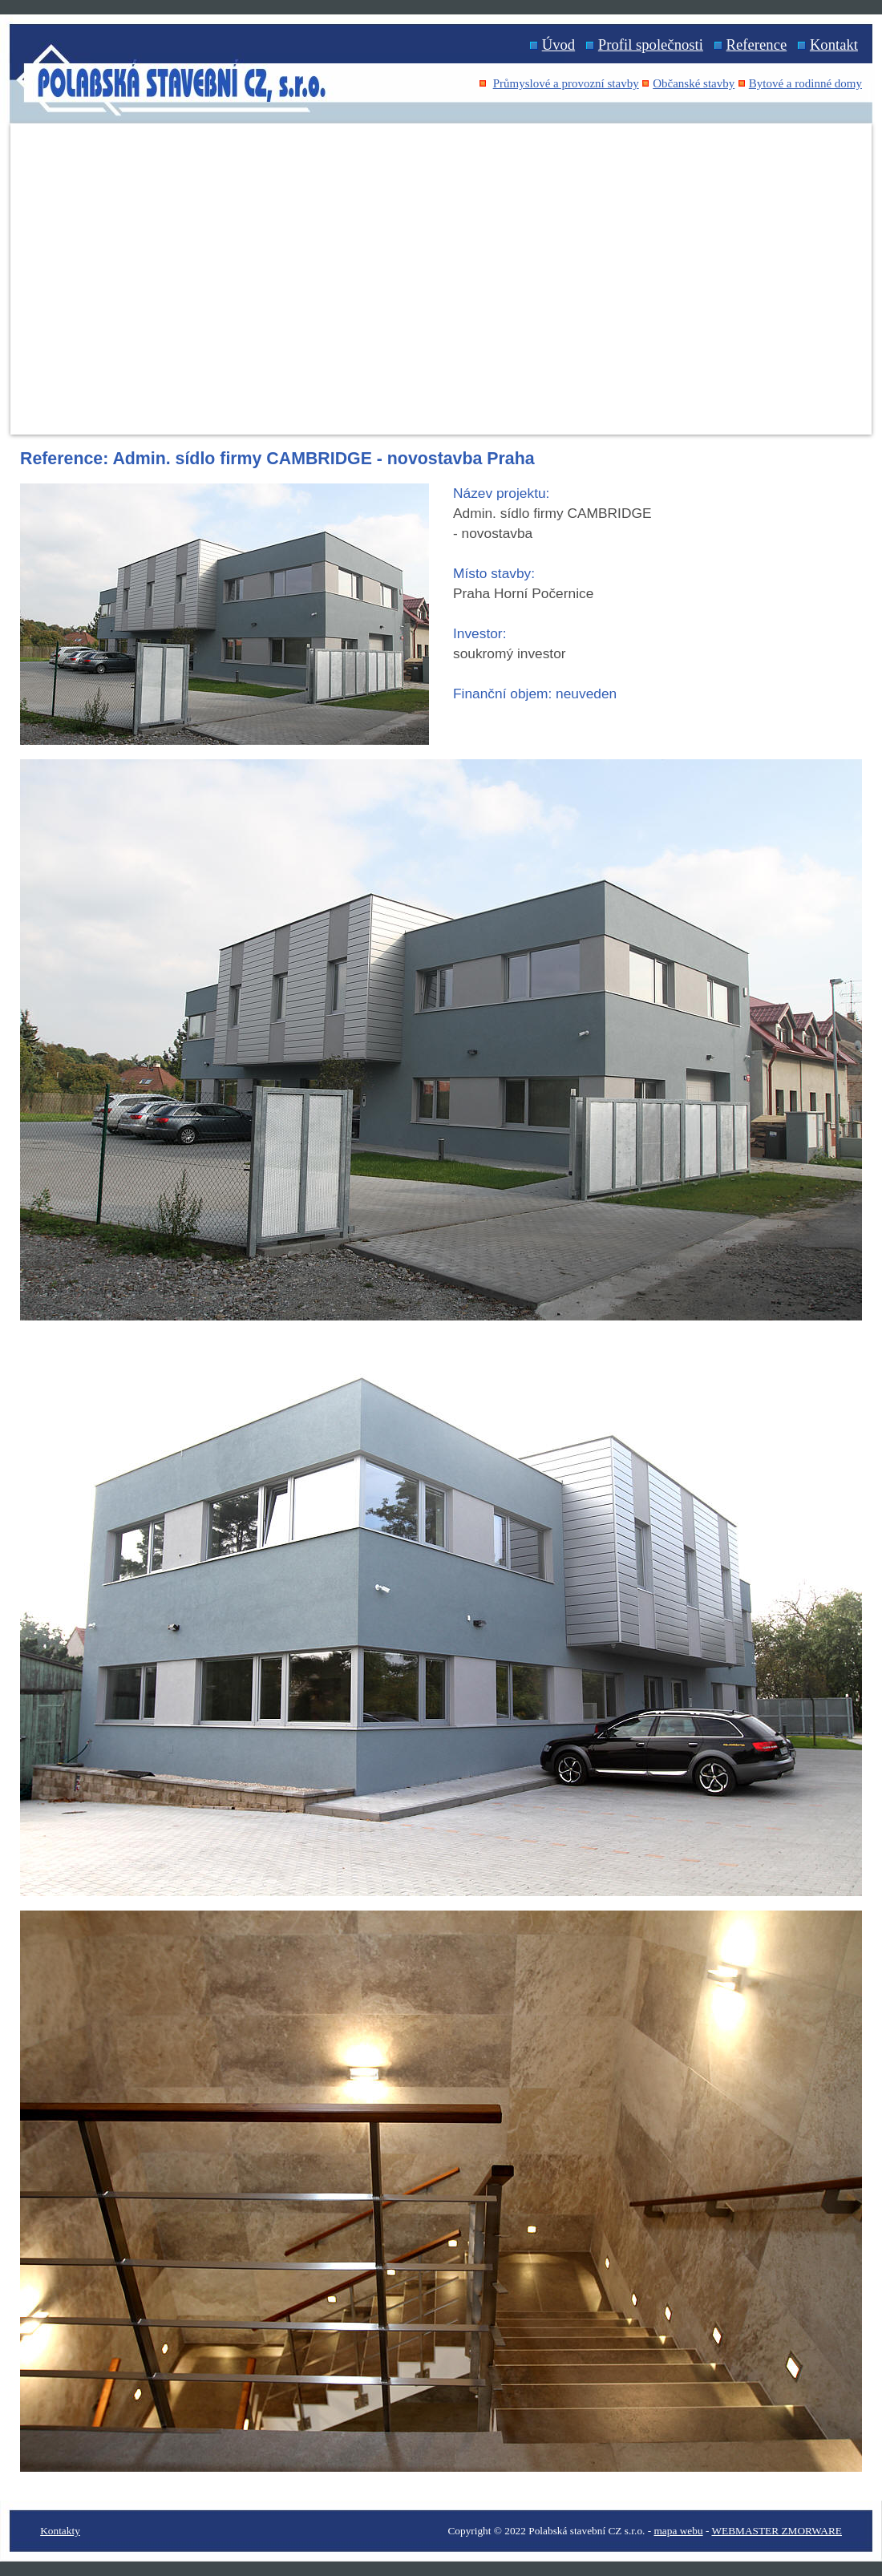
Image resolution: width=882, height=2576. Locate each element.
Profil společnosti (650, 44)
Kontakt (834, 44)
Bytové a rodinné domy (805, 83)
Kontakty (60, 2531)
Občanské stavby (693, 83)
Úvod (558, 44)
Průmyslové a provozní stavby (566, 83)
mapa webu (678, 2531)
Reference (756, 44)
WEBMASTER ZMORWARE (776, 2531)
